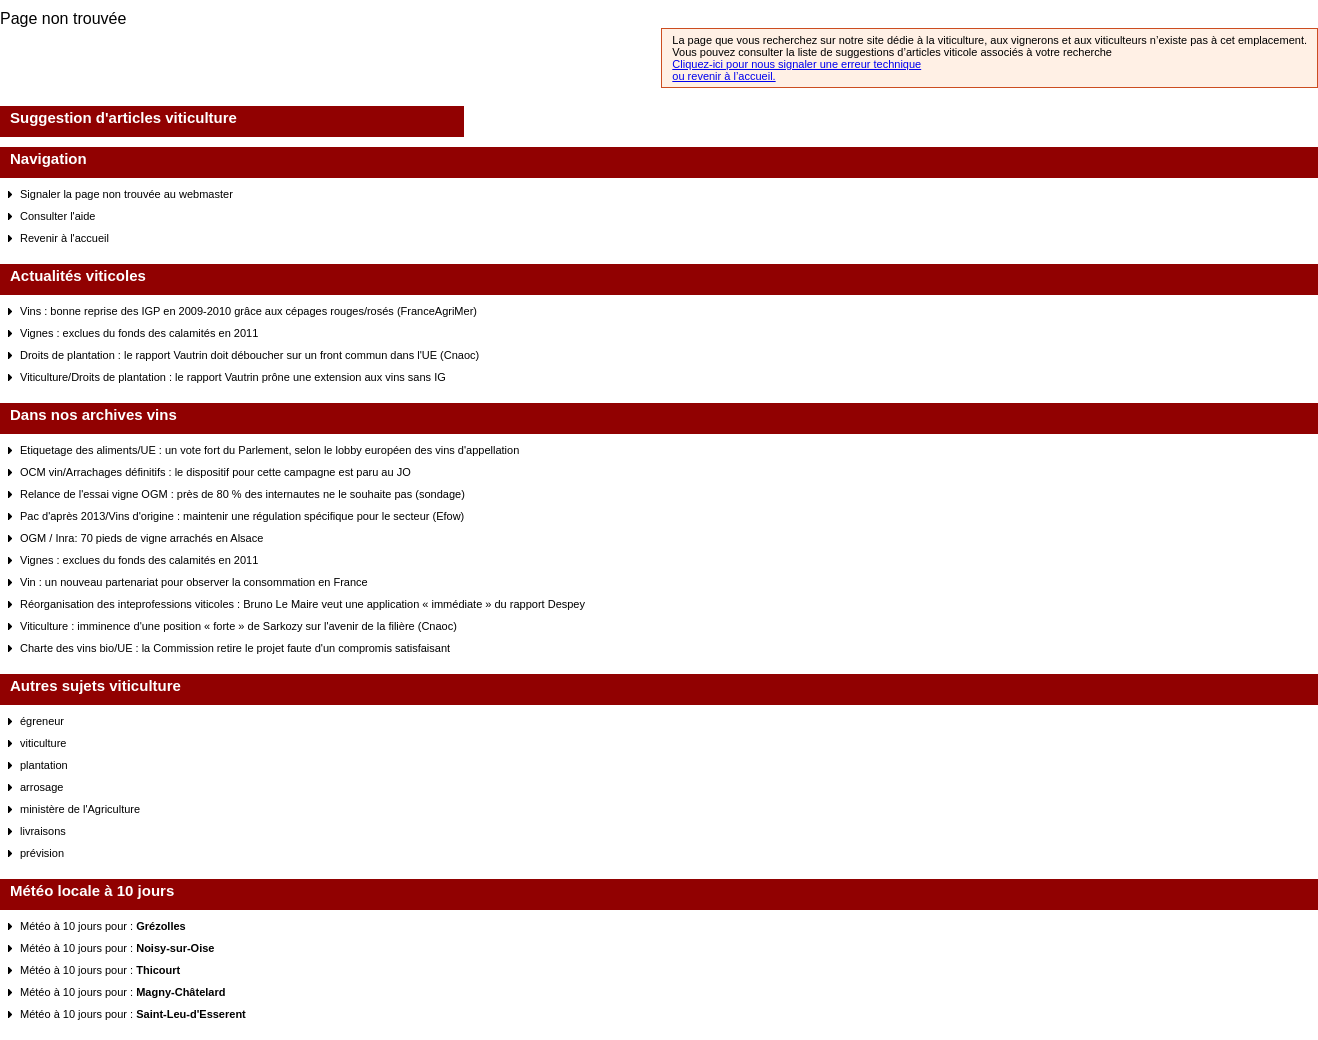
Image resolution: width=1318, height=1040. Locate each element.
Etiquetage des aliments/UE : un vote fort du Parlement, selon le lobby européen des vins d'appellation (269, 450)
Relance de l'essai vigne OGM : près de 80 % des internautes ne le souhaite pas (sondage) (242, 494)
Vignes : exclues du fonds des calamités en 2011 (139, 333)
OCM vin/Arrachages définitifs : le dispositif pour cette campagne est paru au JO (215, 472)
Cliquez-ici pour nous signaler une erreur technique (796, 64)
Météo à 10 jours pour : (103, 926)
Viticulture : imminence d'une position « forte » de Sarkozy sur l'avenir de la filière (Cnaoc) (238, 626)
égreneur (42, 721)
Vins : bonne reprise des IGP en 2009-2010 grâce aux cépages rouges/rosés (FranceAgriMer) (248, 311)
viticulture (43, 743)
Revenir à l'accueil (64, 238)
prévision (42, 853)
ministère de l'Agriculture (80, 809)
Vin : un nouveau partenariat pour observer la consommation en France (194, 582)
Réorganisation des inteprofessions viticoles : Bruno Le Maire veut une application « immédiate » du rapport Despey (302, 604)
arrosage (41, 787)
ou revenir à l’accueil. (723, 76)
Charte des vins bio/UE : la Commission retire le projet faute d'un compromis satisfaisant (235, 648)
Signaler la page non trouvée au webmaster (126, 194)
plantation (44, 765)
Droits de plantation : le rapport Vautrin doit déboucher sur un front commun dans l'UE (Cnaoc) (249, 355)
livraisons (43, 831)
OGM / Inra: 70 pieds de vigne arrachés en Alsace (141, 538)
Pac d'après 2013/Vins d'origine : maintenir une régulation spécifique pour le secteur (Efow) (242, 516)
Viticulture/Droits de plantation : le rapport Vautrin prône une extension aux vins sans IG (233, 377)
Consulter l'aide (57, 216)
